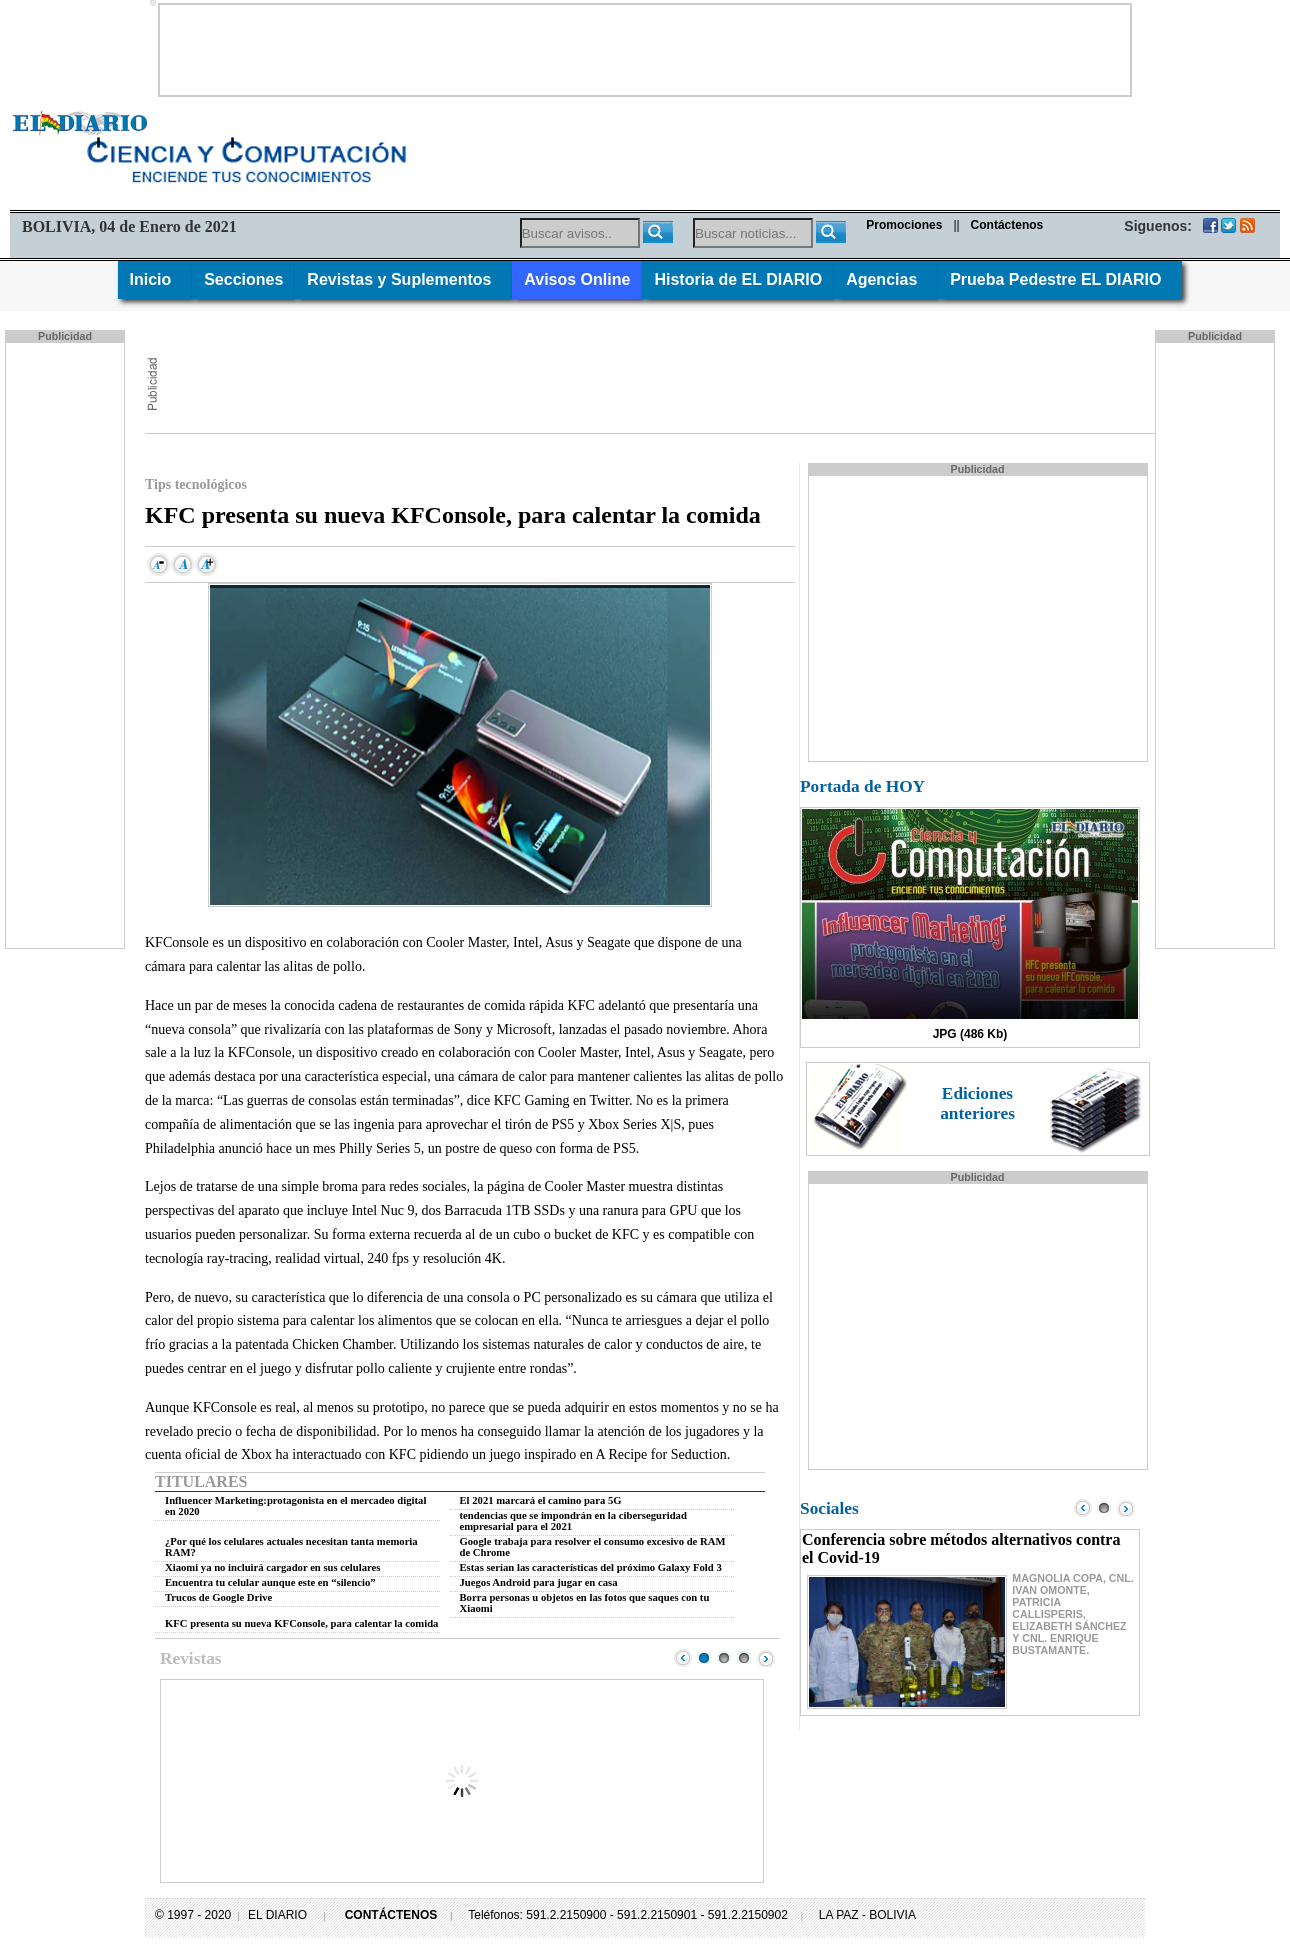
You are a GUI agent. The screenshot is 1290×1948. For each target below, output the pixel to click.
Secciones (243, 279)
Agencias (886, 279)
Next (766, 1658)
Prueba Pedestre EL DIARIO (1060, 279)
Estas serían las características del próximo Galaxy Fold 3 (591, 1567)
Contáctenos (1007, 225)
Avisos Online (577, 279)
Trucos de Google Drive (218, 1597)
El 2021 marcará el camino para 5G (541, 1500)
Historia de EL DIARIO (738, 279)
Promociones (904, 225)
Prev (683, 1658)
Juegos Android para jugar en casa (539, 1582)
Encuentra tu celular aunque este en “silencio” (270, 1582)
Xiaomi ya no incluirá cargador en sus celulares (272, 1567)
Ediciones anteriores (977, 1103)
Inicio (155, 279)
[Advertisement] (645, 50)
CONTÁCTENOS (391, 1915)
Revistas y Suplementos (403, 279)
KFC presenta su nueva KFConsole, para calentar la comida (301, 1623)
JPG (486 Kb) (970, 1034)
